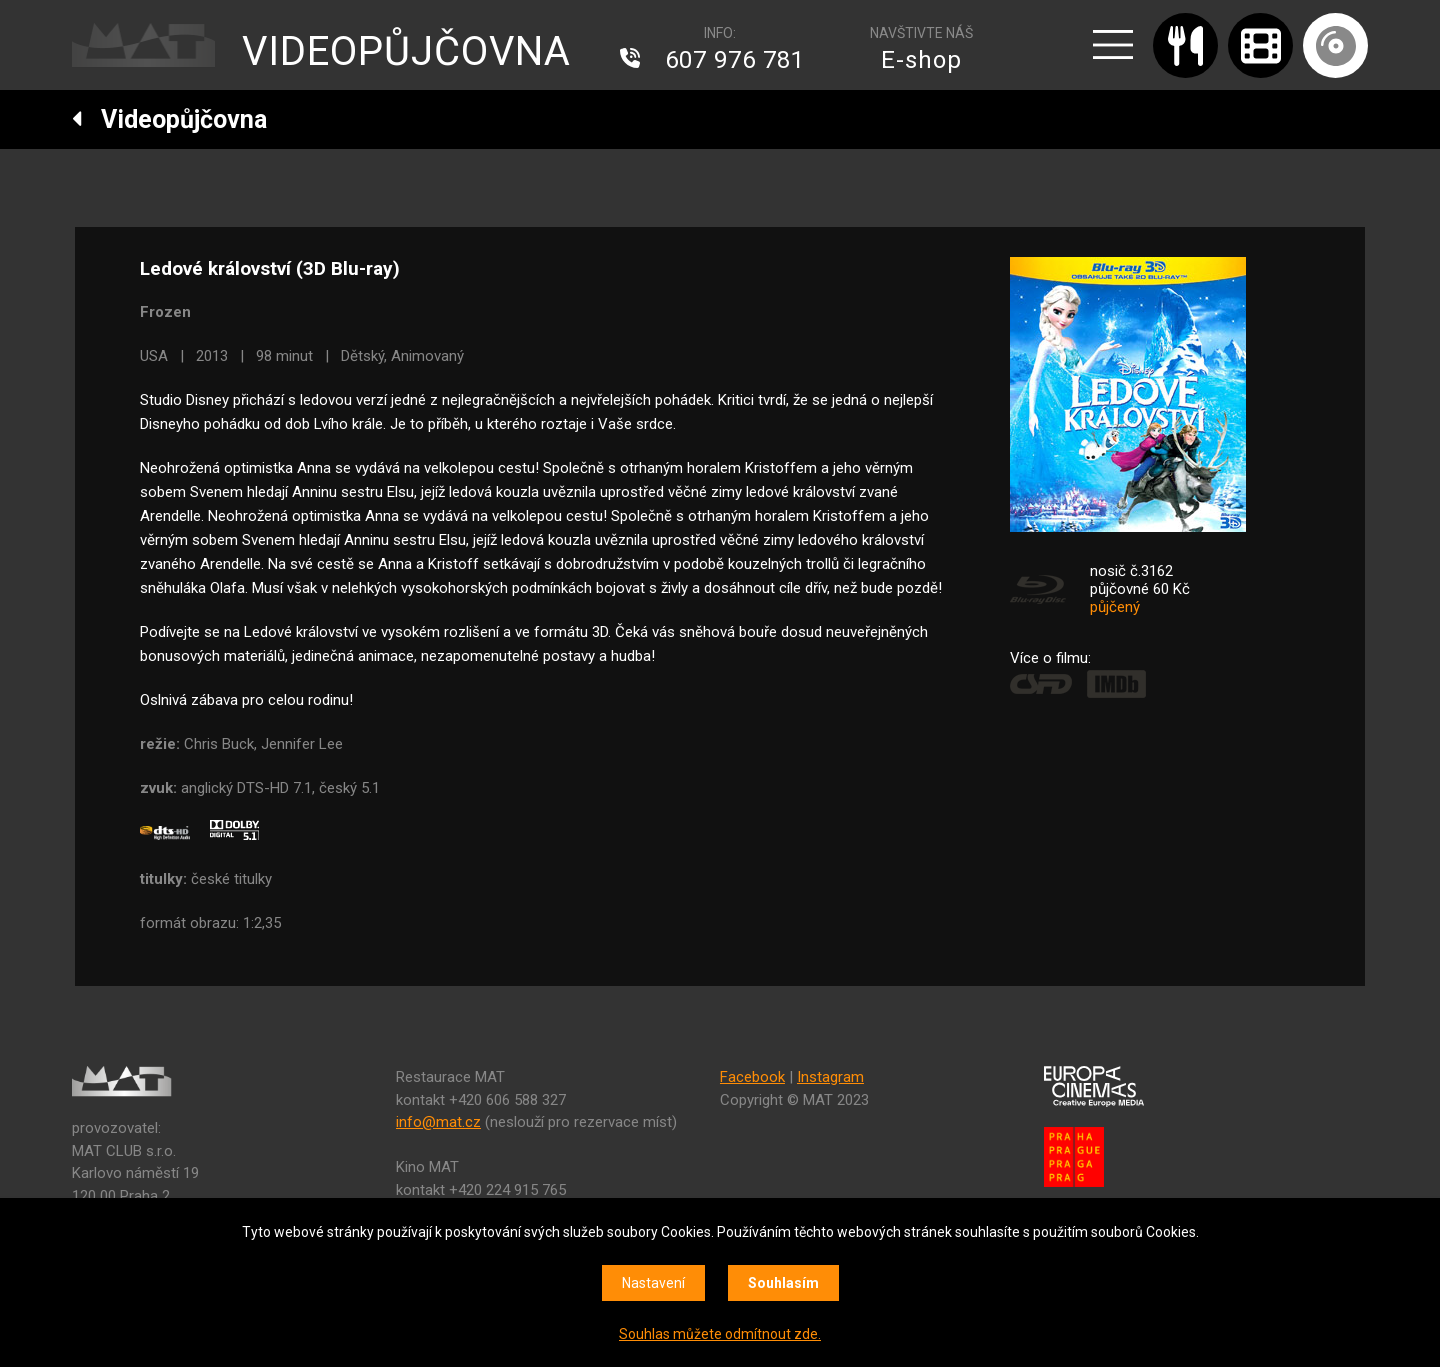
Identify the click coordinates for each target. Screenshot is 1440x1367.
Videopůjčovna (169, 119)
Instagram (830, 1077)
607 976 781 (735, 60)
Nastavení (653, 1283)
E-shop (921, 60)
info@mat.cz (438, 1122)
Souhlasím (783, 1283)
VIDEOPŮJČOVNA (406, 51)
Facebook (752, 1077)
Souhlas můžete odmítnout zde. (720, 1334)
